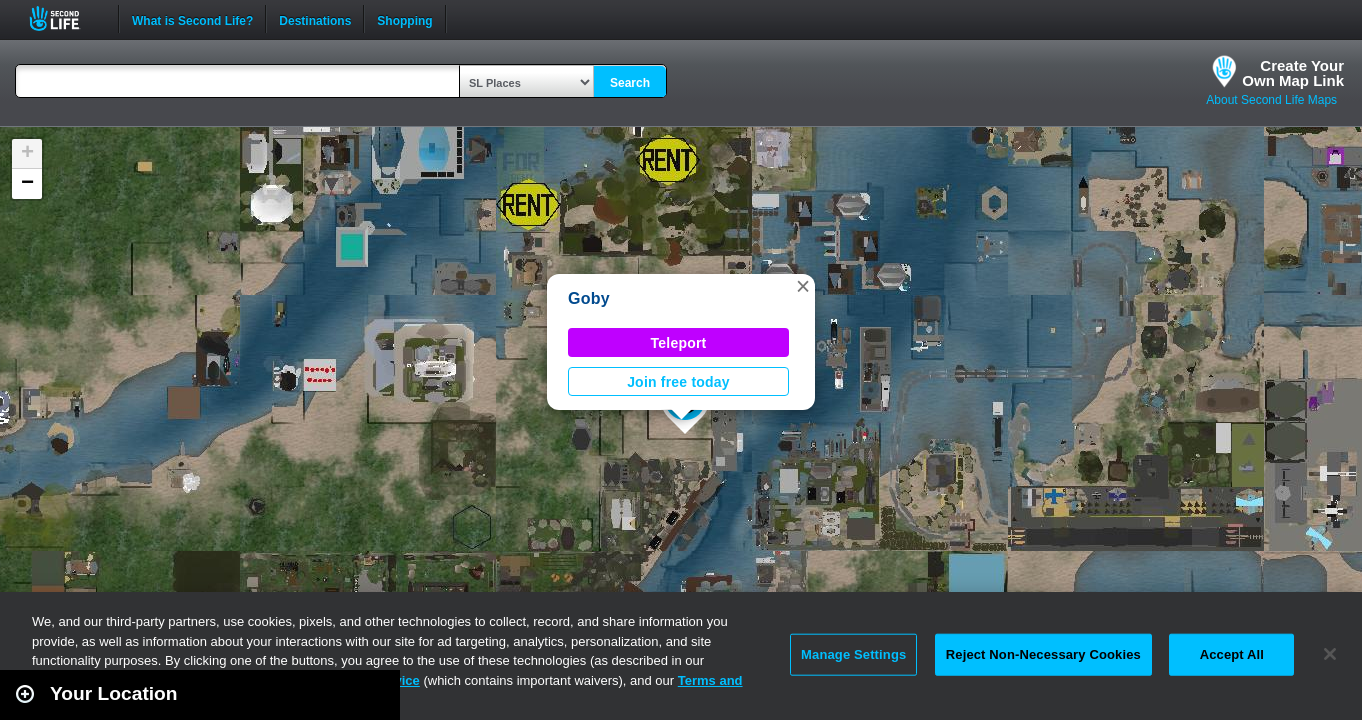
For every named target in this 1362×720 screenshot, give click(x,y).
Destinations (315, 19)
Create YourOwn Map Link (1293, 73)
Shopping (404, 19)
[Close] (1330, 654)
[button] (803, 286)
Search (630, 83)
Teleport (679, 343)
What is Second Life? (192, 19)
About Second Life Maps (1271, 100)
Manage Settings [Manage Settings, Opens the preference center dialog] (853, 654)
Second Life (65, 18)
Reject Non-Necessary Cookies (1043, 654)
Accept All (1232, 654)
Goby (589, 298)
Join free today (678, 382)
